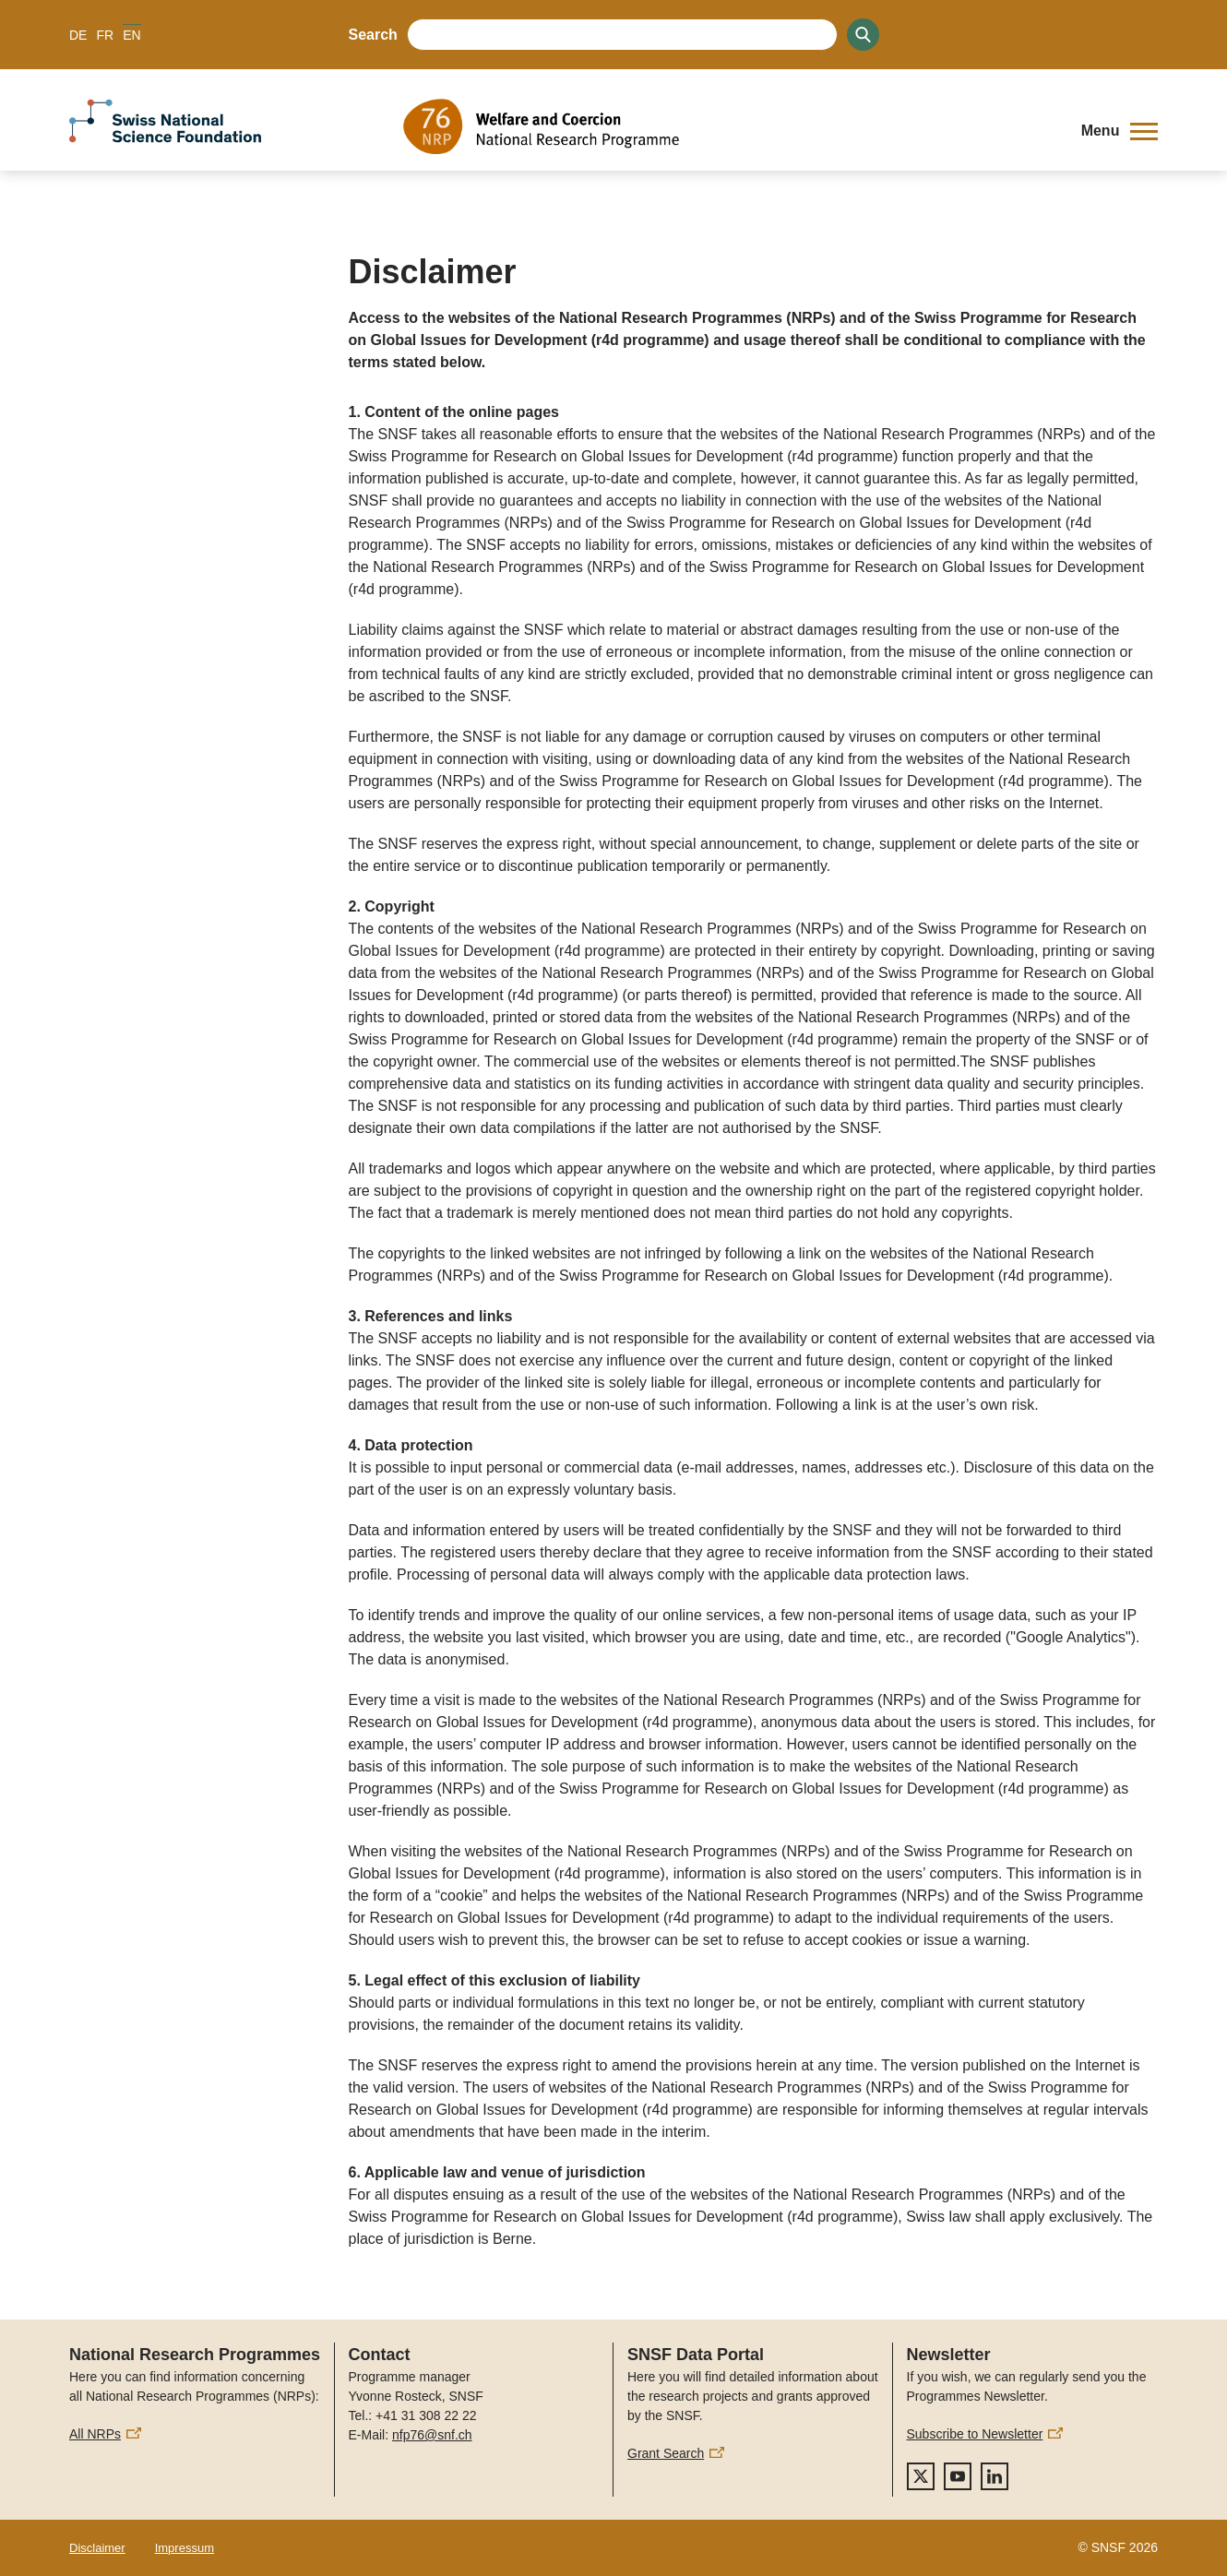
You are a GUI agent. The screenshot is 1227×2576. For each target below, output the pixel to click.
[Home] (728, 126)
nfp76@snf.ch (432, 2434)
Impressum (184, 2548)
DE (78, 35)
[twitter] (921, 2476)
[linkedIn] (994, 2476)
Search (373, 34)
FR (104, 35)
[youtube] (957, 2476)
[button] (1119, 131)
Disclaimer (97, 2548)
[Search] (863, 34)
